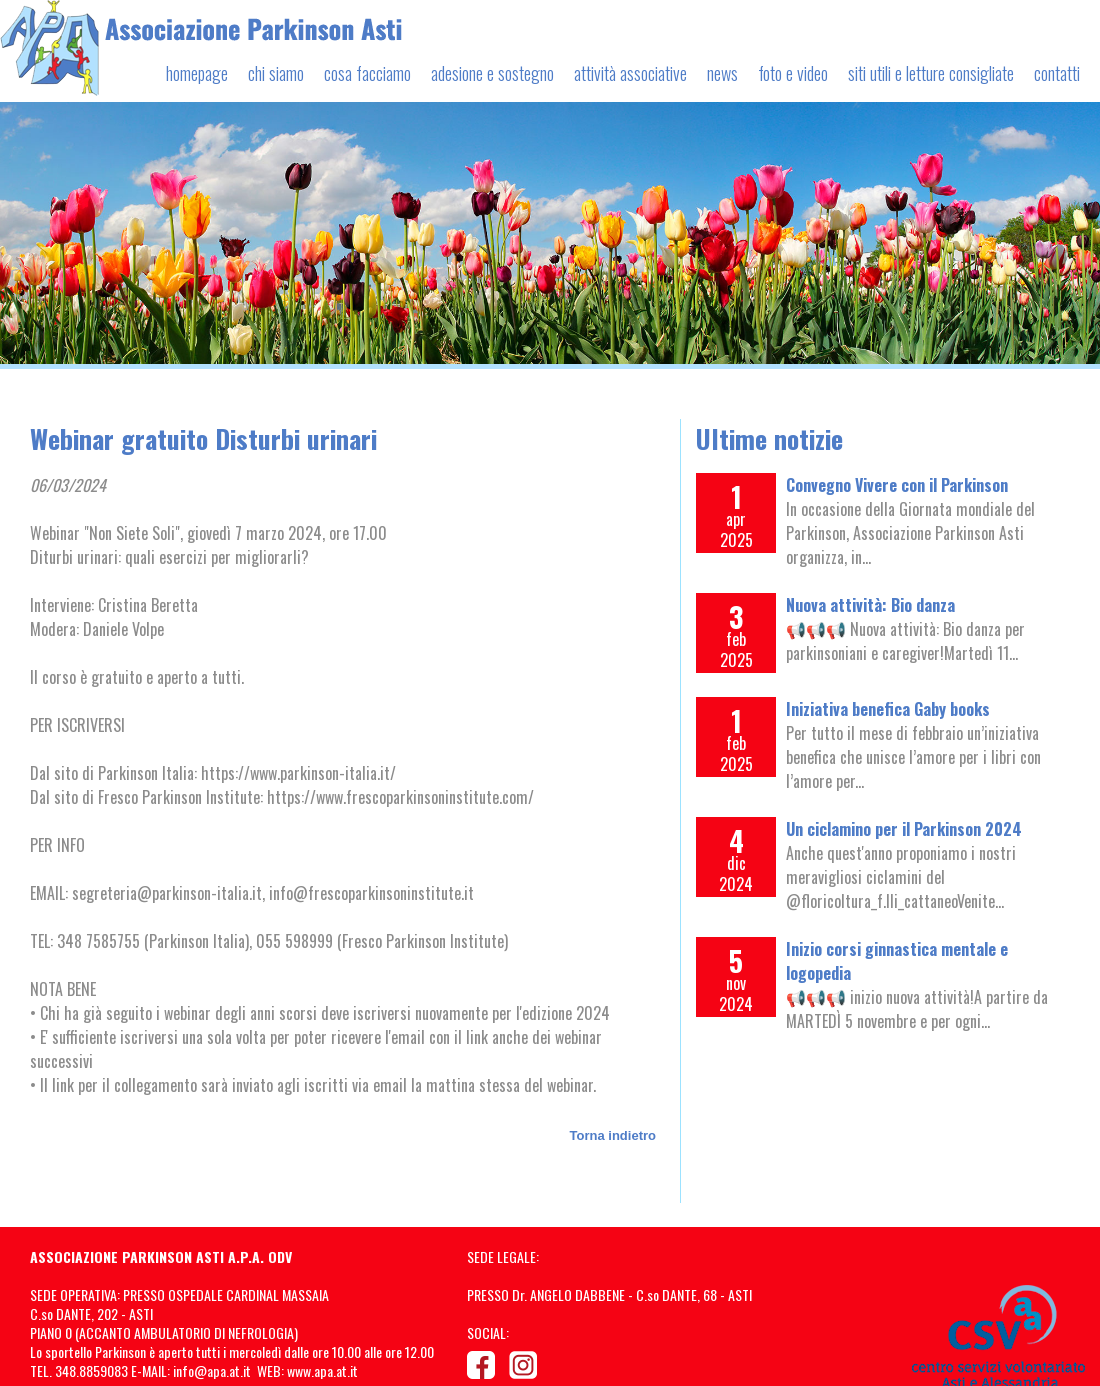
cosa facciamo (367, 73)
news (722, 73)
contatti (1057, 73)
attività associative (630, 73)
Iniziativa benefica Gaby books (888, 709)
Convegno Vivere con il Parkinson (897, 485)
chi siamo (276, 73)
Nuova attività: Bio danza (870, 605)
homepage (197, 73)
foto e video (793, 73)
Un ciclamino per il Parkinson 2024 (904, 829)
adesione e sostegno (492, 73)
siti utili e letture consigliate (931, 73)
